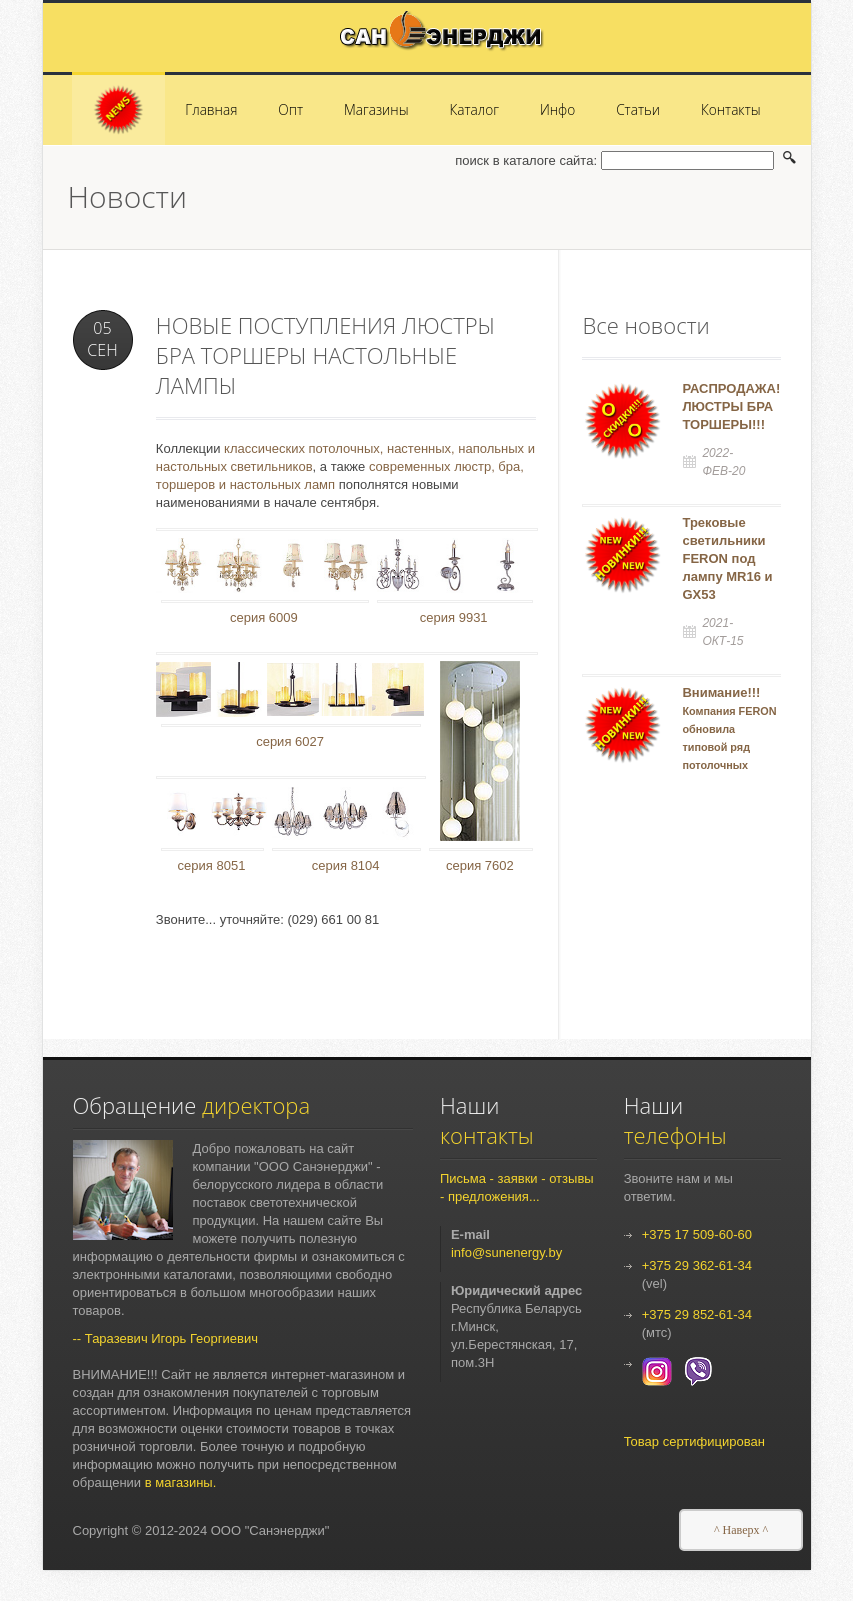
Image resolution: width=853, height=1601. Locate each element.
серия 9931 (454, 617)
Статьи (638, 109)
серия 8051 (212, 865)
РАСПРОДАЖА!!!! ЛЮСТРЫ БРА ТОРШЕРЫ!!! (737, 406)
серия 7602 (480, 865)
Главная (211, 109)
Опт (290, 109)
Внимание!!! (729, 746)
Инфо (557, 109)
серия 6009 (264, 617)
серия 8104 (346, 865)
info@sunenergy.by (506, 1252)
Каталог (474, 109)
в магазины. (181, 1482)
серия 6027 (290, 741)
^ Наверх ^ (741, 1530)
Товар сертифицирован (694, 1441)
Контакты (731, 109)
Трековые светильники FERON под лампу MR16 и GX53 (727, 558)
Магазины (376, 109)
